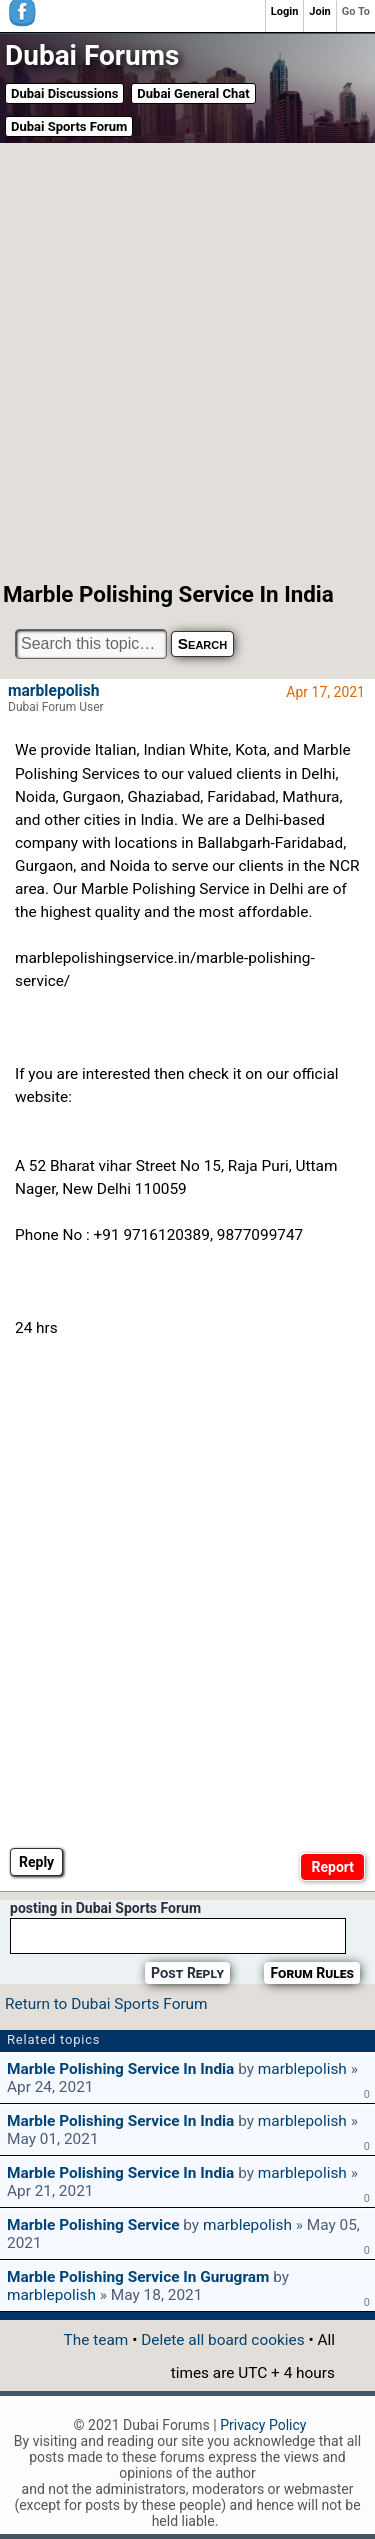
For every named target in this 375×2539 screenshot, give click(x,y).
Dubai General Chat (193, 93)
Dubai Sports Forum (69, 126)
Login (285, 11)
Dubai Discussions (64, 93)
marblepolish (53, 691)
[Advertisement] (187, 360)
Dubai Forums (92, 55)
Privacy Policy (263, 2425)
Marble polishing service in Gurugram (138, 2277)
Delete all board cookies (222, 2340)
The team (96, 2340)
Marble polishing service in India (120, 2069)
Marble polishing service (93, 2225)
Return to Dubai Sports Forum (106, 2004)
